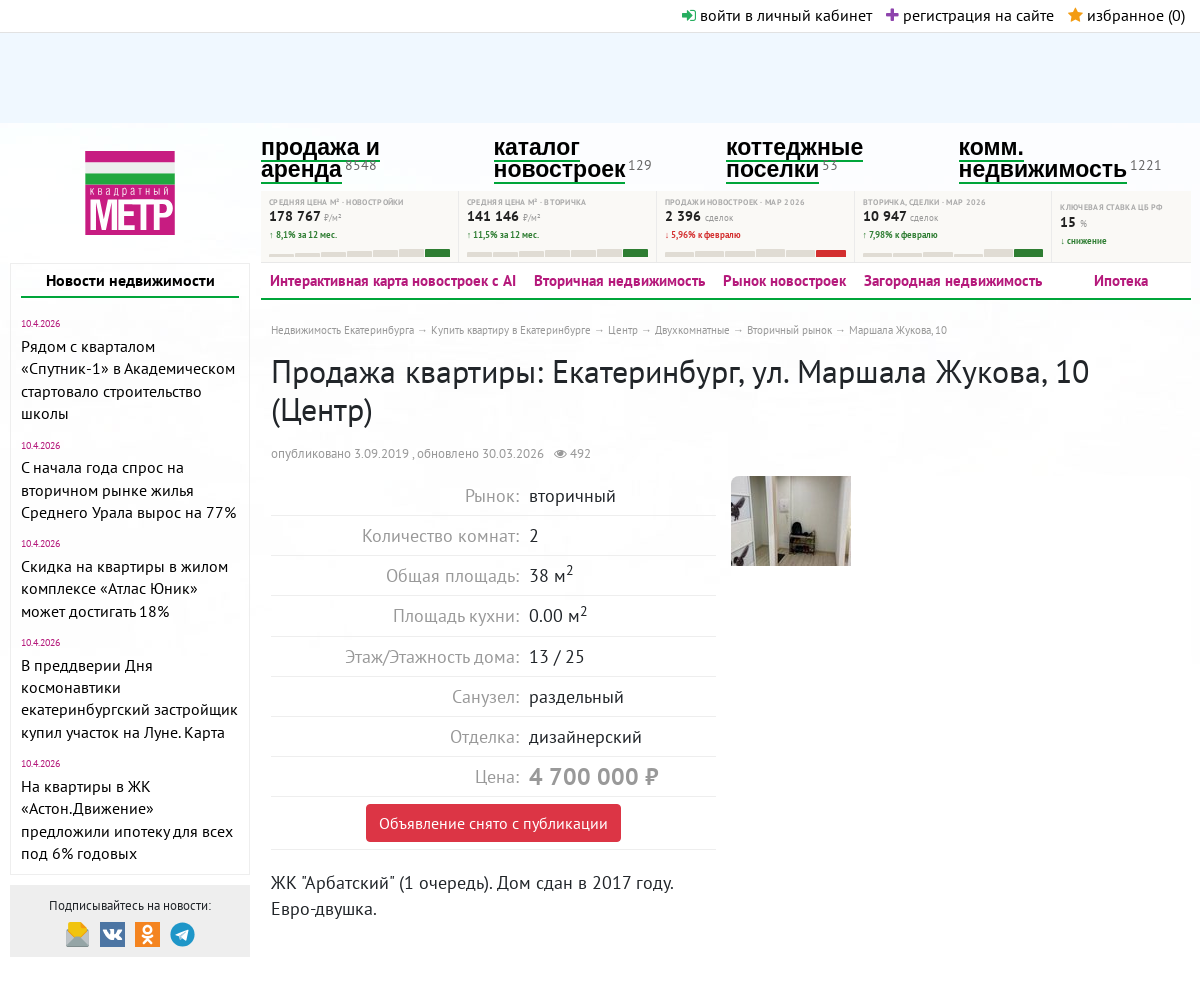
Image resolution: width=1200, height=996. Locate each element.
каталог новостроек (560, 158)
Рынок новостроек (784, 280)
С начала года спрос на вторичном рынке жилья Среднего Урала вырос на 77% (128, 489)
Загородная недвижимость (953, 280)
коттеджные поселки (794, 158)
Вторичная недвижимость (619, 280)
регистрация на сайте (970, 15)
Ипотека (1121, 280)
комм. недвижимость (1043, 158)
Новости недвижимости (130, 280)
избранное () (1126, 15)
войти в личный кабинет (777, 15)
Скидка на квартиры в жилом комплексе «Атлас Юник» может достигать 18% (124, 588)
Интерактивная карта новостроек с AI (393, 280)
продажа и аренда (320, 158)
